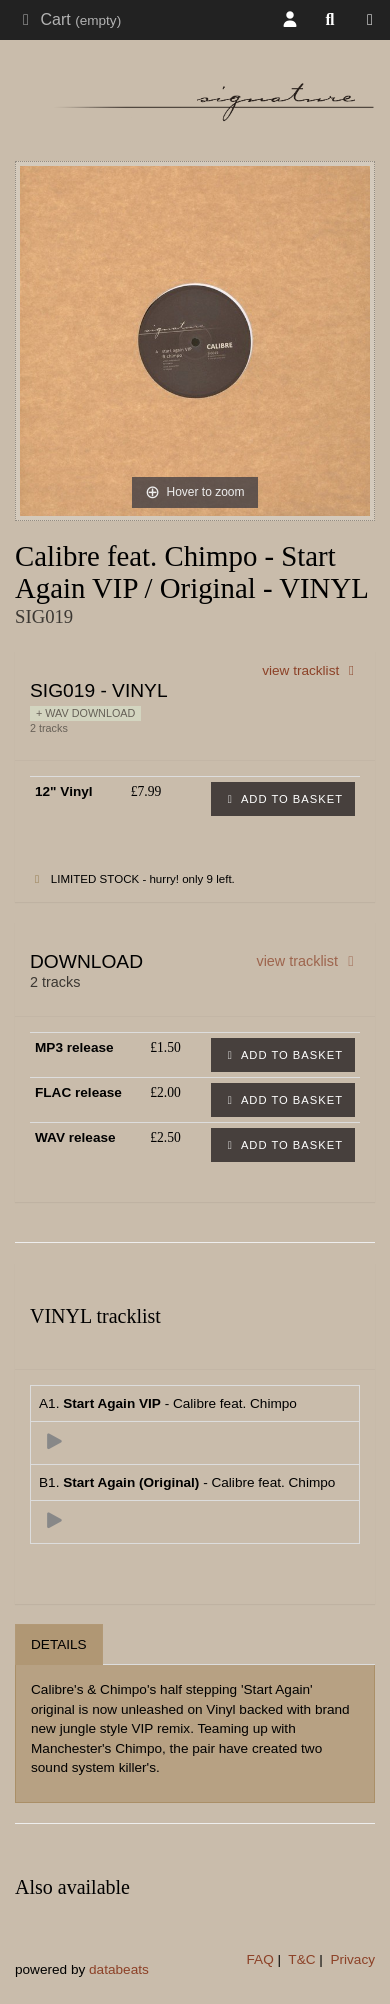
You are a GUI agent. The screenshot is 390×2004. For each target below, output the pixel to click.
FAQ (260, 1959)
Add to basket (283, 799)
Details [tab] (59, 1644)
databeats (119, 1969)
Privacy (352, 1959)
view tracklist (311, 670)
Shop (375, 21)
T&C (301, 1959)
